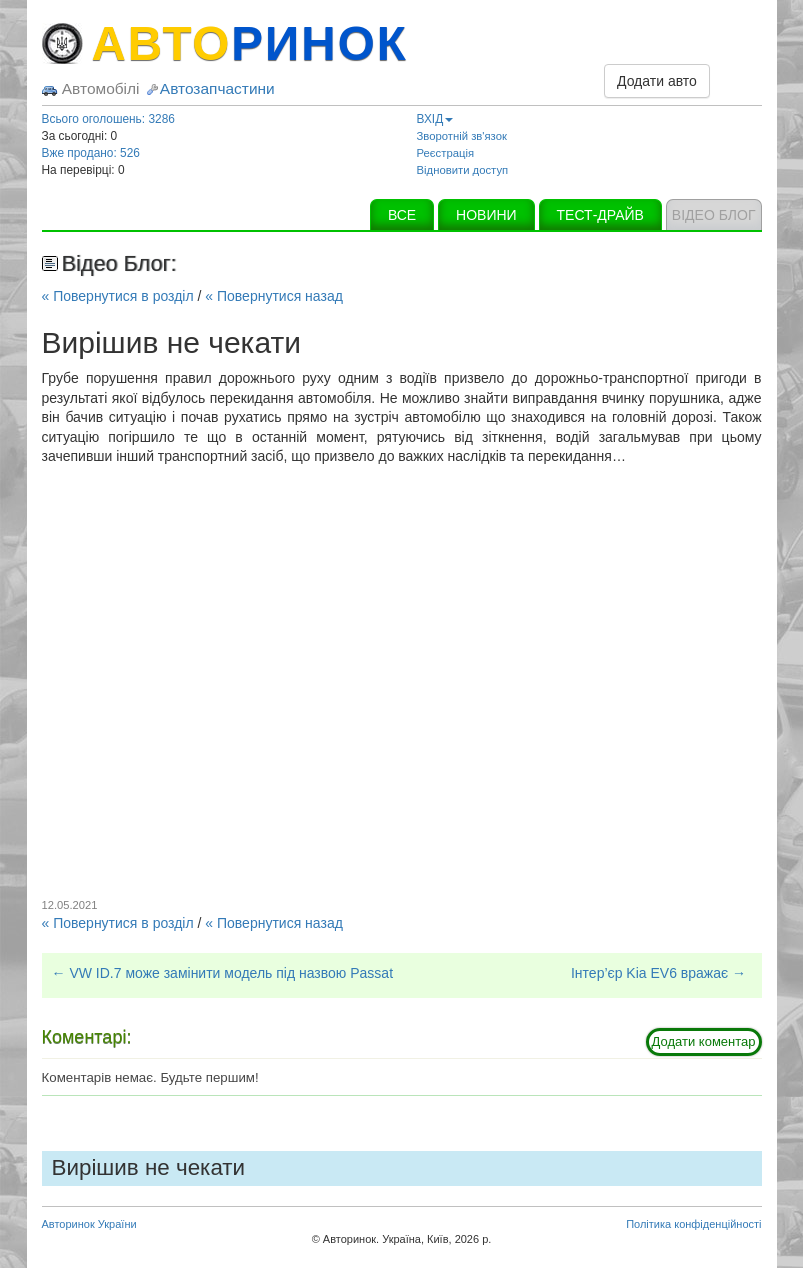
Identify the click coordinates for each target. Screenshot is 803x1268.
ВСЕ (402, 215)
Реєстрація (446, 153)
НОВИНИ (486, 215)
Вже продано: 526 (91, 153)
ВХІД (435, 119)
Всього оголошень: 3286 (108, 119)
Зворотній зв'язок (462, 136)
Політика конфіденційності (693, 1224)
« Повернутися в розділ (118, 296)
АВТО (250, 43)
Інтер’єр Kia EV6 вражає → (658, 973)
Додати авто (657, 81)
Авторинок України (89, 1224)
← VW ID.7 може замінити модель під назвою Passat (223, 973)
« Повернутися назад (274, 296)
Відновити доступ (463, 170)
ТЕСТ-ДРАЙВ (600, 215)
